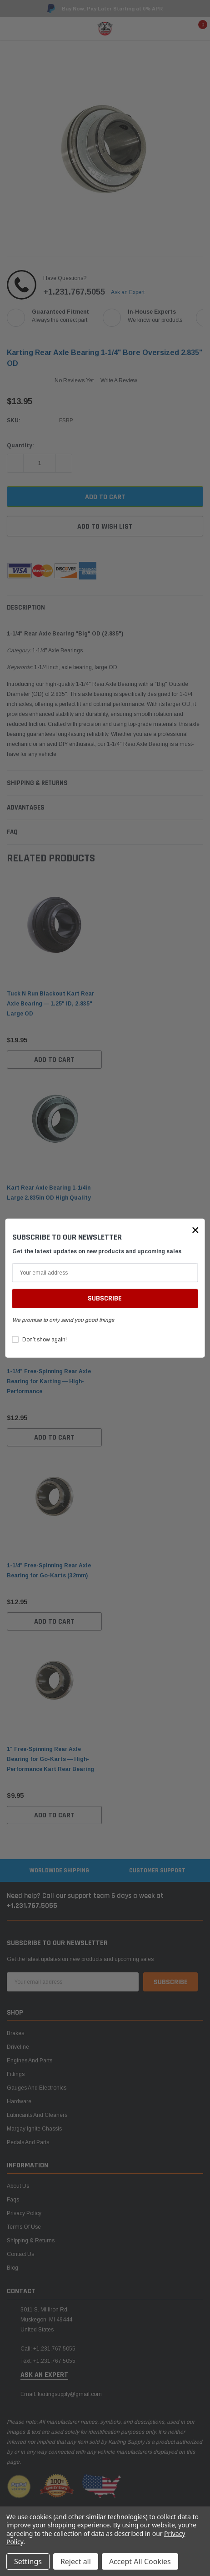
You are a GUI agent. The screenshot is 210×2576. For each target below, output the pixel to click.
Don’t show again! (44, 1339)
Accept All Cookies (140, 2561)
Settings (28, 2561)
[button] (195, 1229)
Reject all (75, 2561)
